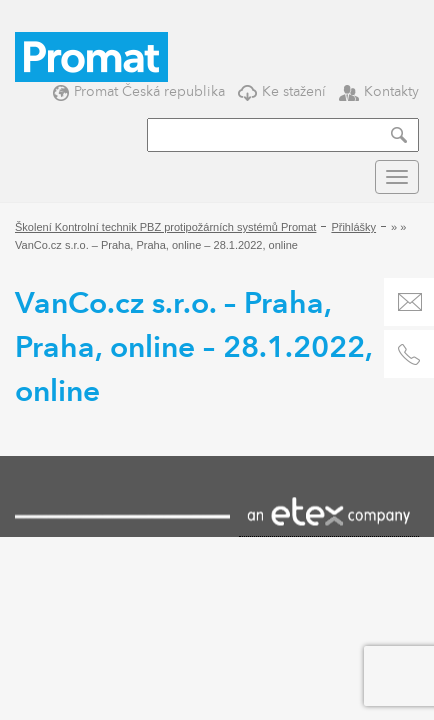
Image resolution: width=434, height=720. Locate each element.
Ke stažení (282, 91)
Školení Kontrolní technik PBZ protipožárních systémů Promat (165, 227)
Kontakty (379, 91)
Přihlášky (353, 227)
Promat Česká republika (139, 91)
